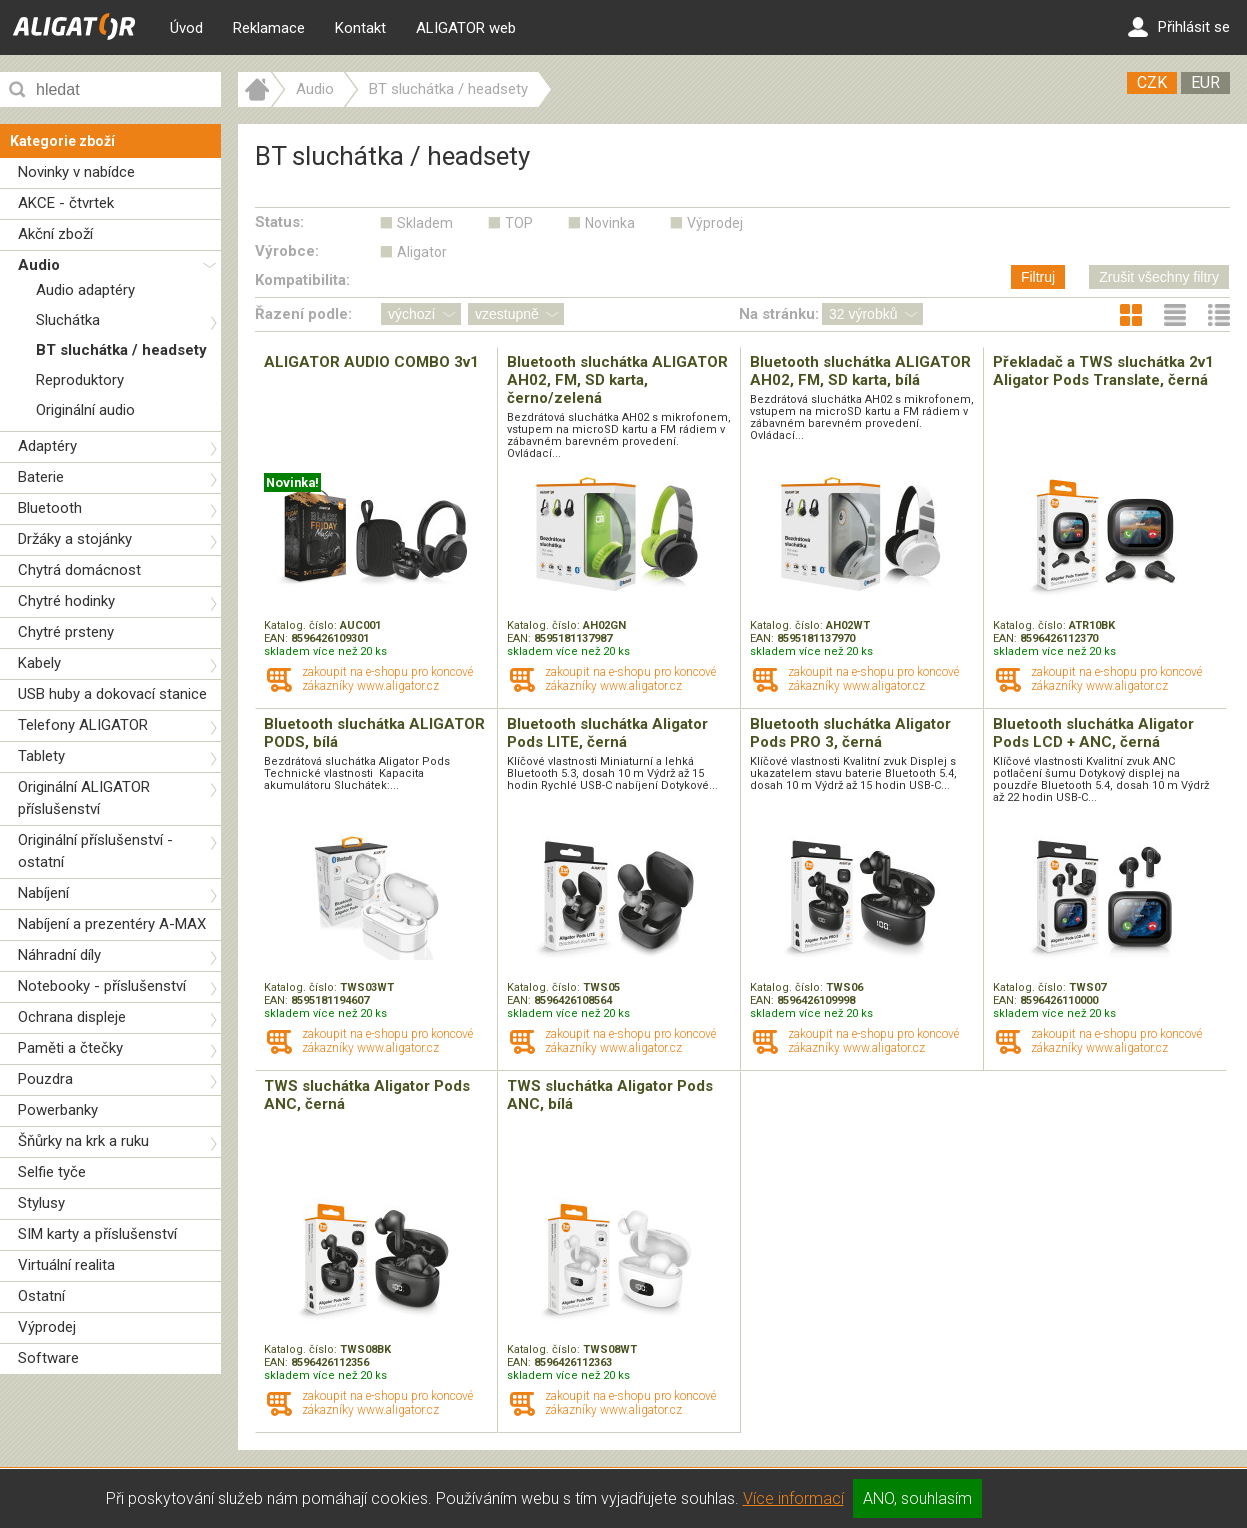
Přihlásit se (1179, 27)
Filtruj (1038, 277)
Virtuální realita (66, 1265)
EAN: (277, 638)
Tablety (41, 756)
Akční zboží (55, 234)
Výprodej (47, 1327)
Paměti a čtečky (70, 1048)
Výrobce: (287, 251)
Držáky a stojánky (75, 539)
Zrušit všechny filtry (1159, 277)
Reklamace (269, 28)
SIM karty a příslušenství (97, 1234)
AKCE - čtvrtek (66, 203)
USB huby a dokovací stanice (112, 694)
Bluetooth (50, 508)
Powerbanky (58, 1110)
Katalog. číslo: (302, 625)
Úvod (186, 28)
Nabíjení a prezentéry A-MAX (112, 924)
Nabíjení (43, 893)
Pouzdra (45, 1079)
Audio (39, 265)
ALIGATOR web (466, 28)
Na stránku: (779, 314)
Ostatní (41, 1296)
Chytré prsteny (66, 632)
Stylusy (41, 1203)
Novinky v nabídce (76, 172)
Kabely (39, 663)
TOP (519, 223)
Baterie (41, 477)
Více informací (793, 1498)
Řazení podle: (303, 314)
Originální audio (85, 410)
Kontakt (360, 28)
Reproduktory (80, 380)
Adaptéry (47, 446)
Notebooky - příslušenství (102, 986)
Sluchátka (68, 320)
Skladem (425, 223)
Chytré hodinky (66, 601)
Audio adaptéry (85, 290)
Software (48, 1358)
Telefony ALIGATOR (83, 725)
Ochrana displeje (72, 1017)
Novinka (610, 223)
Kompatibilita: (302, 280)
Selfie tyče (52, 1172)
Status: (279, 222)
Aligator (422, 252)
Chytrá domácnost (79, 570)
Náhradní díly (59, 955)
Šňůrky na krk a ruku (83, 1141)
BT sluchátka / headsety (121, 350)
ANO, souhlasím (917, 1498)
